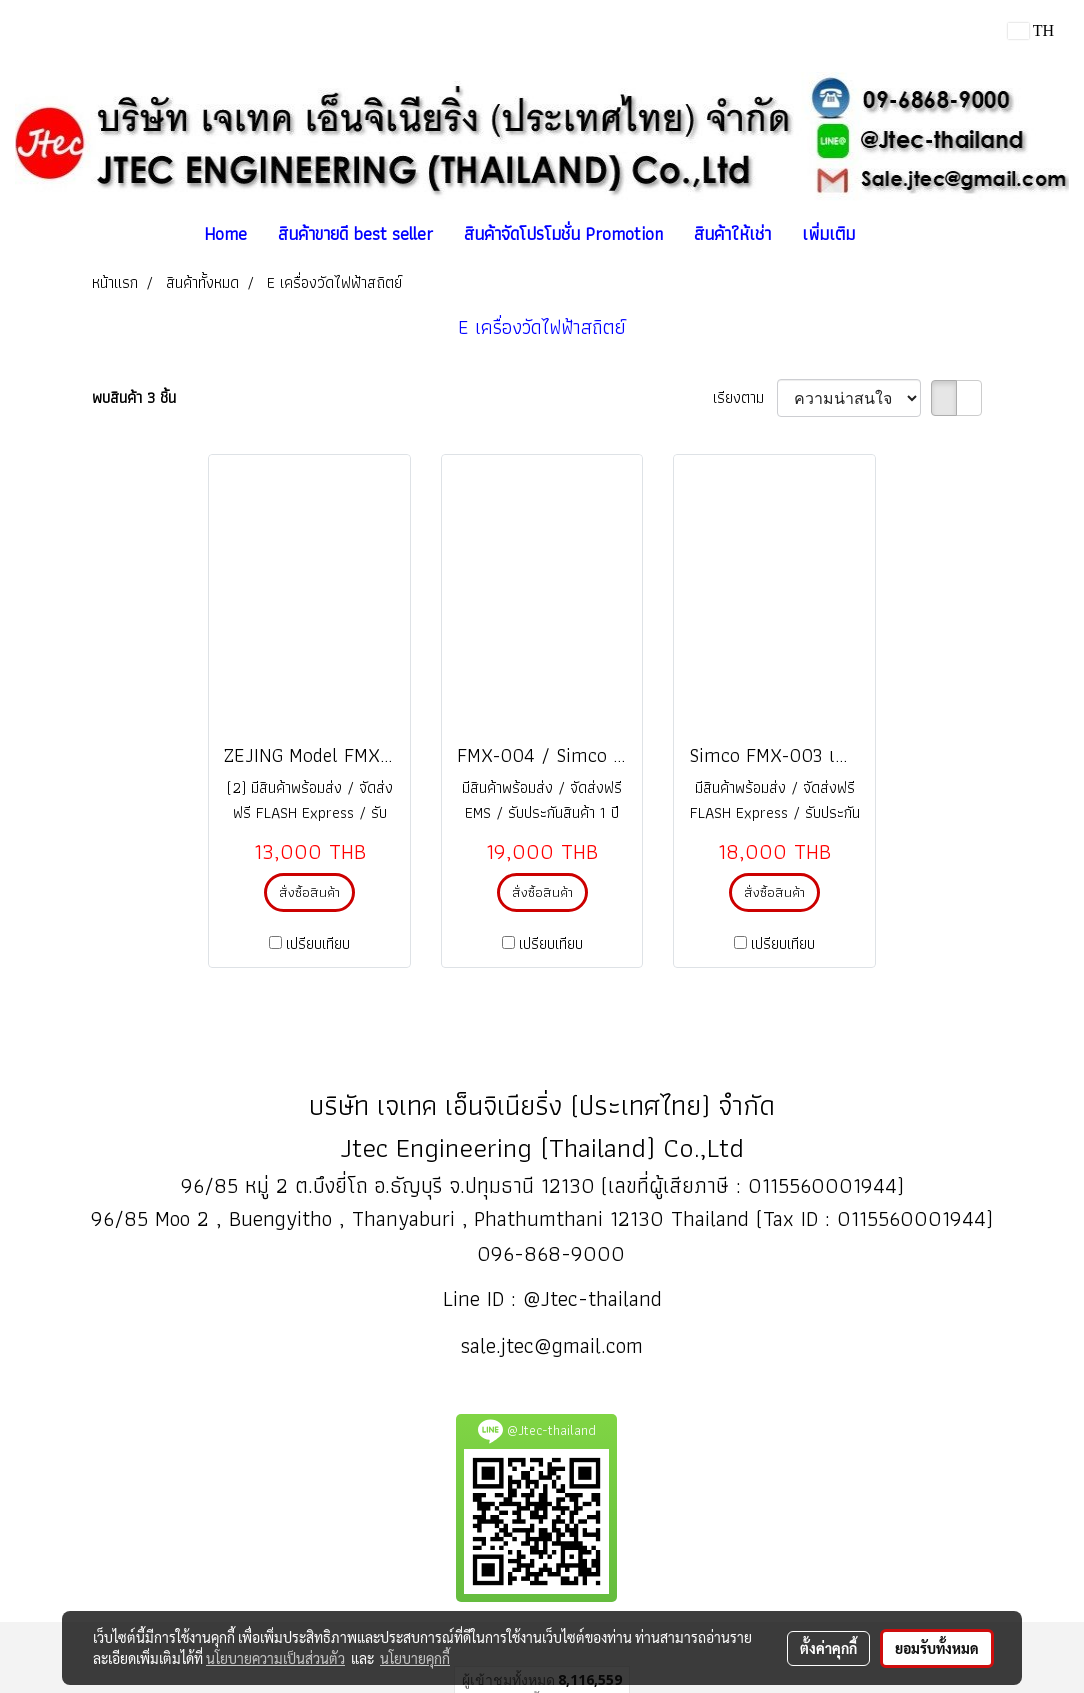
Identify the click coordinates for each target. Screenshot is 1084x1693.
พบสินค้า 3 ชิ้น (134, 398)
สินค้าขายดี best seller (355, 233)
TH (1031, 30)
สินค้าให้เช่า (732, 233)
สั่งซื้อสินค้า (309, 892)
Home (225, 233)
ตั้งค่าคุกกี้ (828, 1648)
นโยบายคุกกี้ (415, 1658)
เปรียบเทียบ (318, 944)
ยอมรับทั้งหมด (937, 1648)
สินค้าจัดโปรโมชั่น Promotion (563, 233)
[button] (888, 234)
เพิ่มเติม (828, 233)
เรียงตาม (745, 398)
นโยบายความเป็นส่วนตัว (275, 1658)
